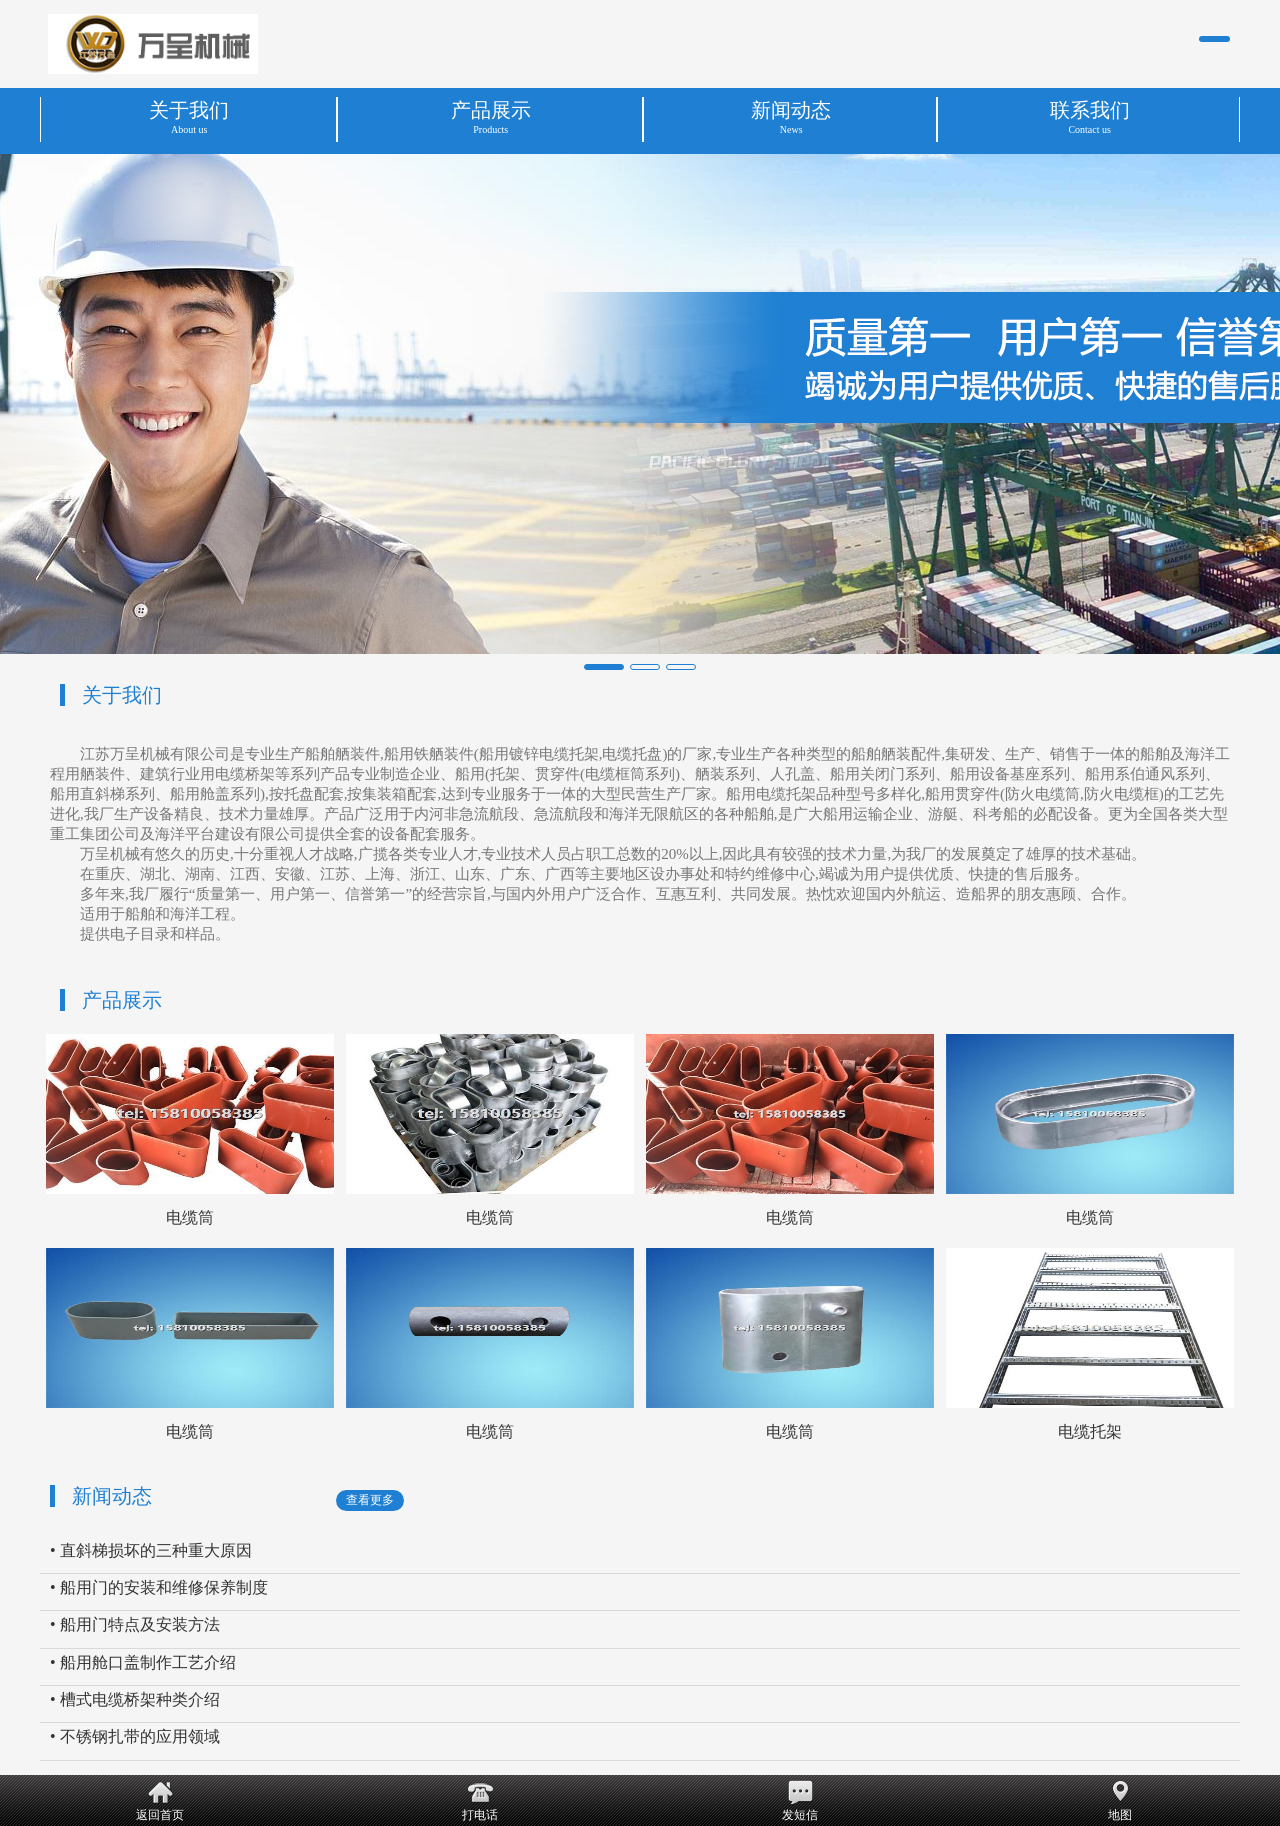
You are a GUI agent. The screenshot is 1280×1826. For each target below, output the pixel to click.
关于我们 (122, 695)
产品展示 (122, 1000)
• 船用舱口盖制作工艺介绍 (143, 1662)
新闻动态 (112, 1496)
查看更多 (370, 1500)
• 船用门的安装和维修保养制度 (159, 1587)
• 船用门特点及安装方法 (135, 1624)
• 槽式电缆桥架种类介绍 (135, 1699)
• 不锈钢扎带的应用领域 (135, 1736)
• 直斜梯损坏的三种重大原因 (151, 1550)
